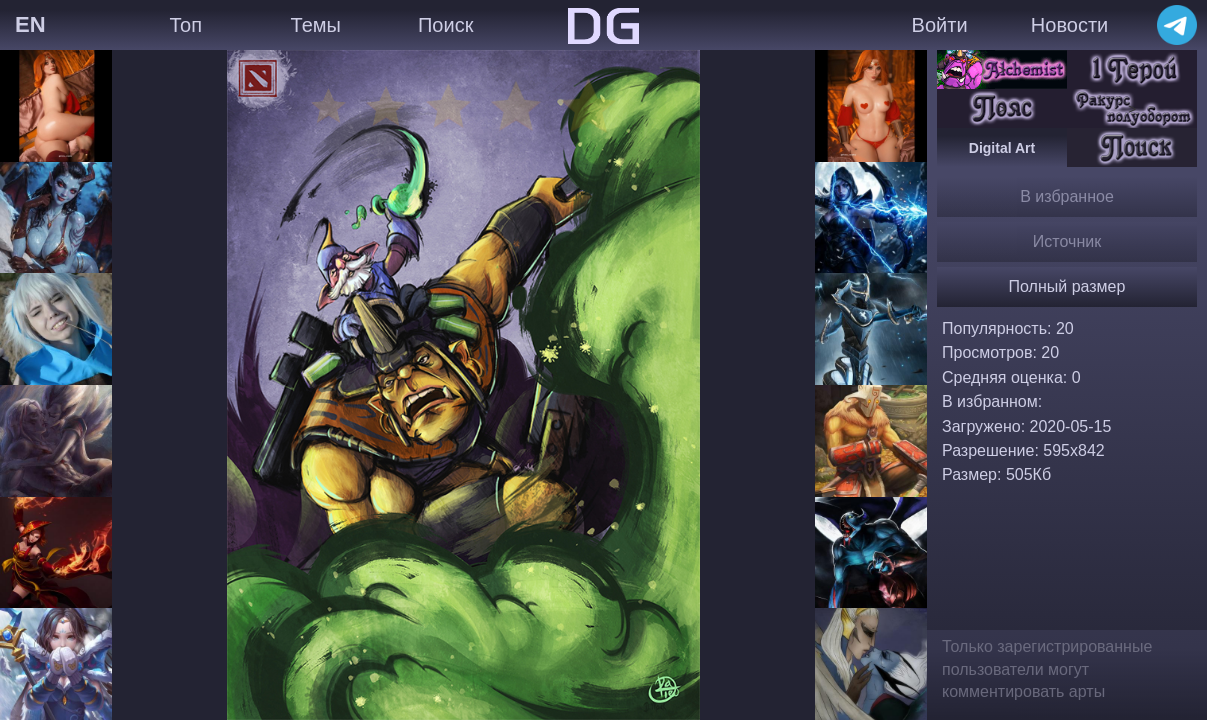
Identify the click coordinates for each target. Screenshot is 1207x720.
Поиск (445, 25)
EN (30, 24)
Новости (1069, 25)
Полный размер (1067, 286)
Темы (316, 25)
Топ (185, 25)
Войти (940, 25)
